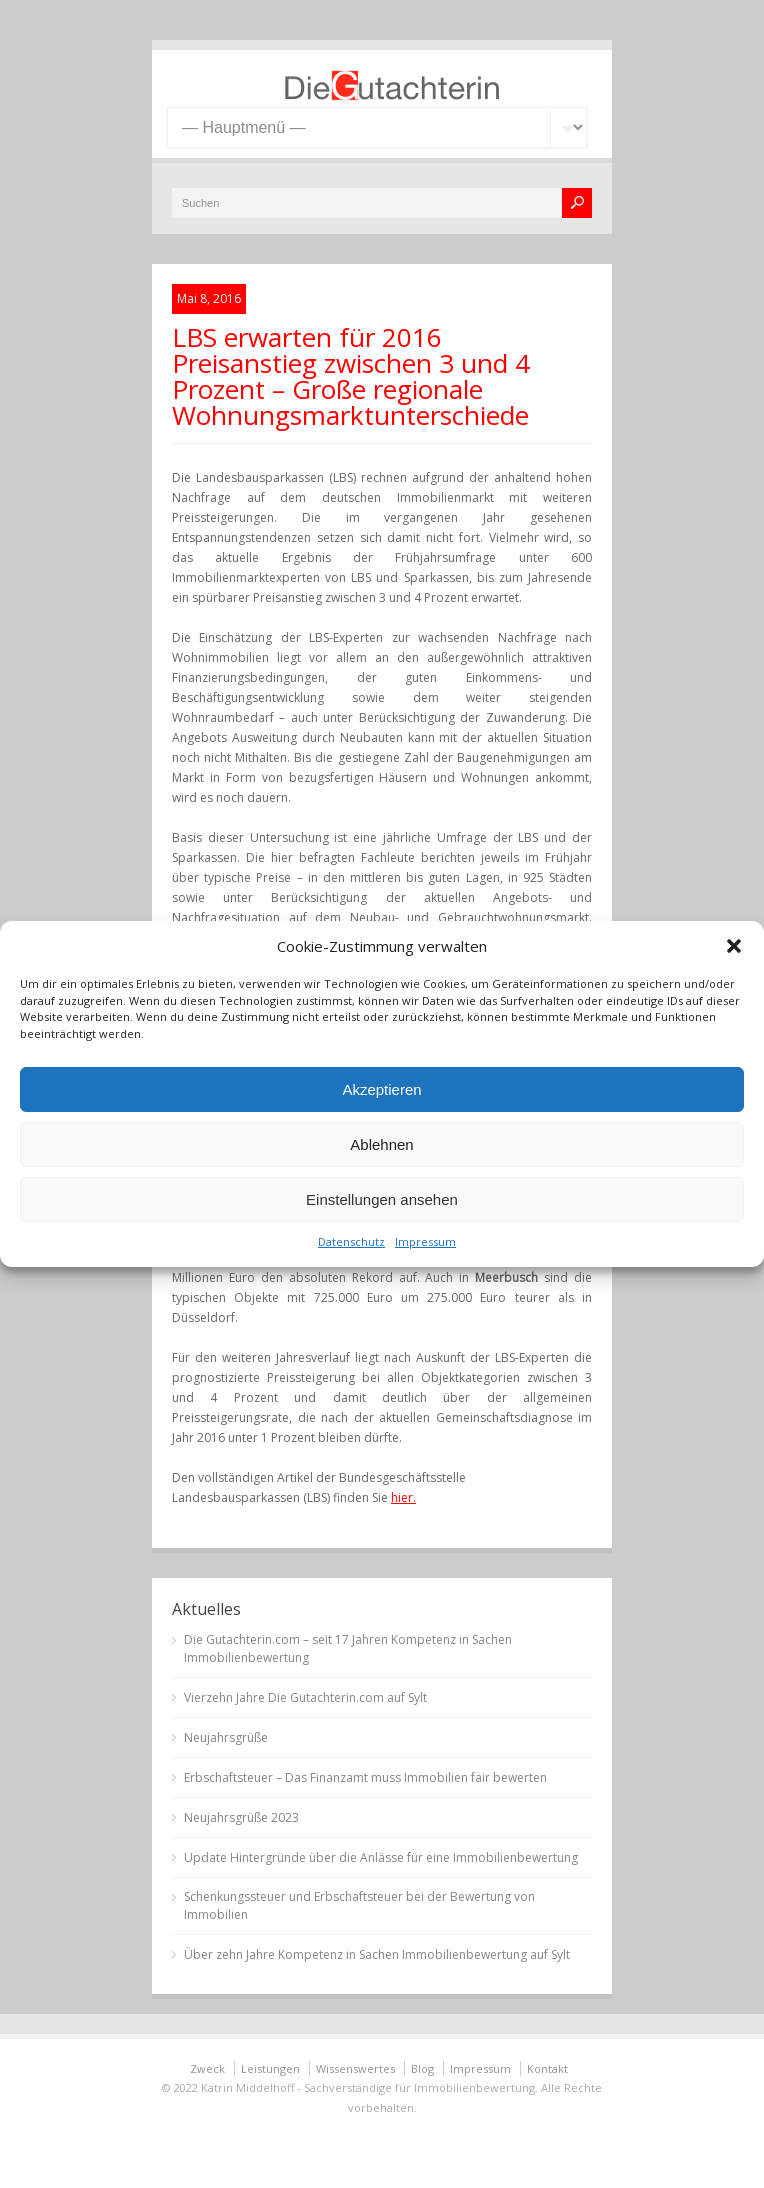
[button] (734, 946)
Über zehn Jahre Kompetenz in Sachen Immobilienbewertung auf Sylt (377, 1954)
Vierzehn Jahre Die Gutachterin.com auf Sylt (305, 1697)
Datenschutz (351, 1241)
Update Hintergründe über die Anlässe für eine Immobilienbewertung (381, 1857)
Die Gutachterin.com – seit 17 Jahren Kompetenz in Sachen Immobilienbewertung (348, 1648)
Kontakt (547, 2068)
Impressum (425, 1241)
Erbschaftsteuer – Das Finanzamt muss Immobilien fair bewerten (365, 1777)
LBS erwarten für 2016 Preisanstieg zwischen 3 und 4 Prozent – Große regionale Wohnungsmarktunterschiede (351, 376)
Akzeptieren (381, 1089)
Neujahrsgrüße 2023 (241, 1817)
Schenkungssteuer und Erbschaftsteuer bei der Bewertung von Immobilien (359, 1905)
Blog (422, 2068)
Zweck (207, 2068)
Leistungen (270, 2068)
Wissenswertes (355, 2068)
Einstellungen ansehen (382, 1199)
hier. (403, 1497)
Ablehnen (381, 1144)
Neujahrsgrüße (226, 1737)
